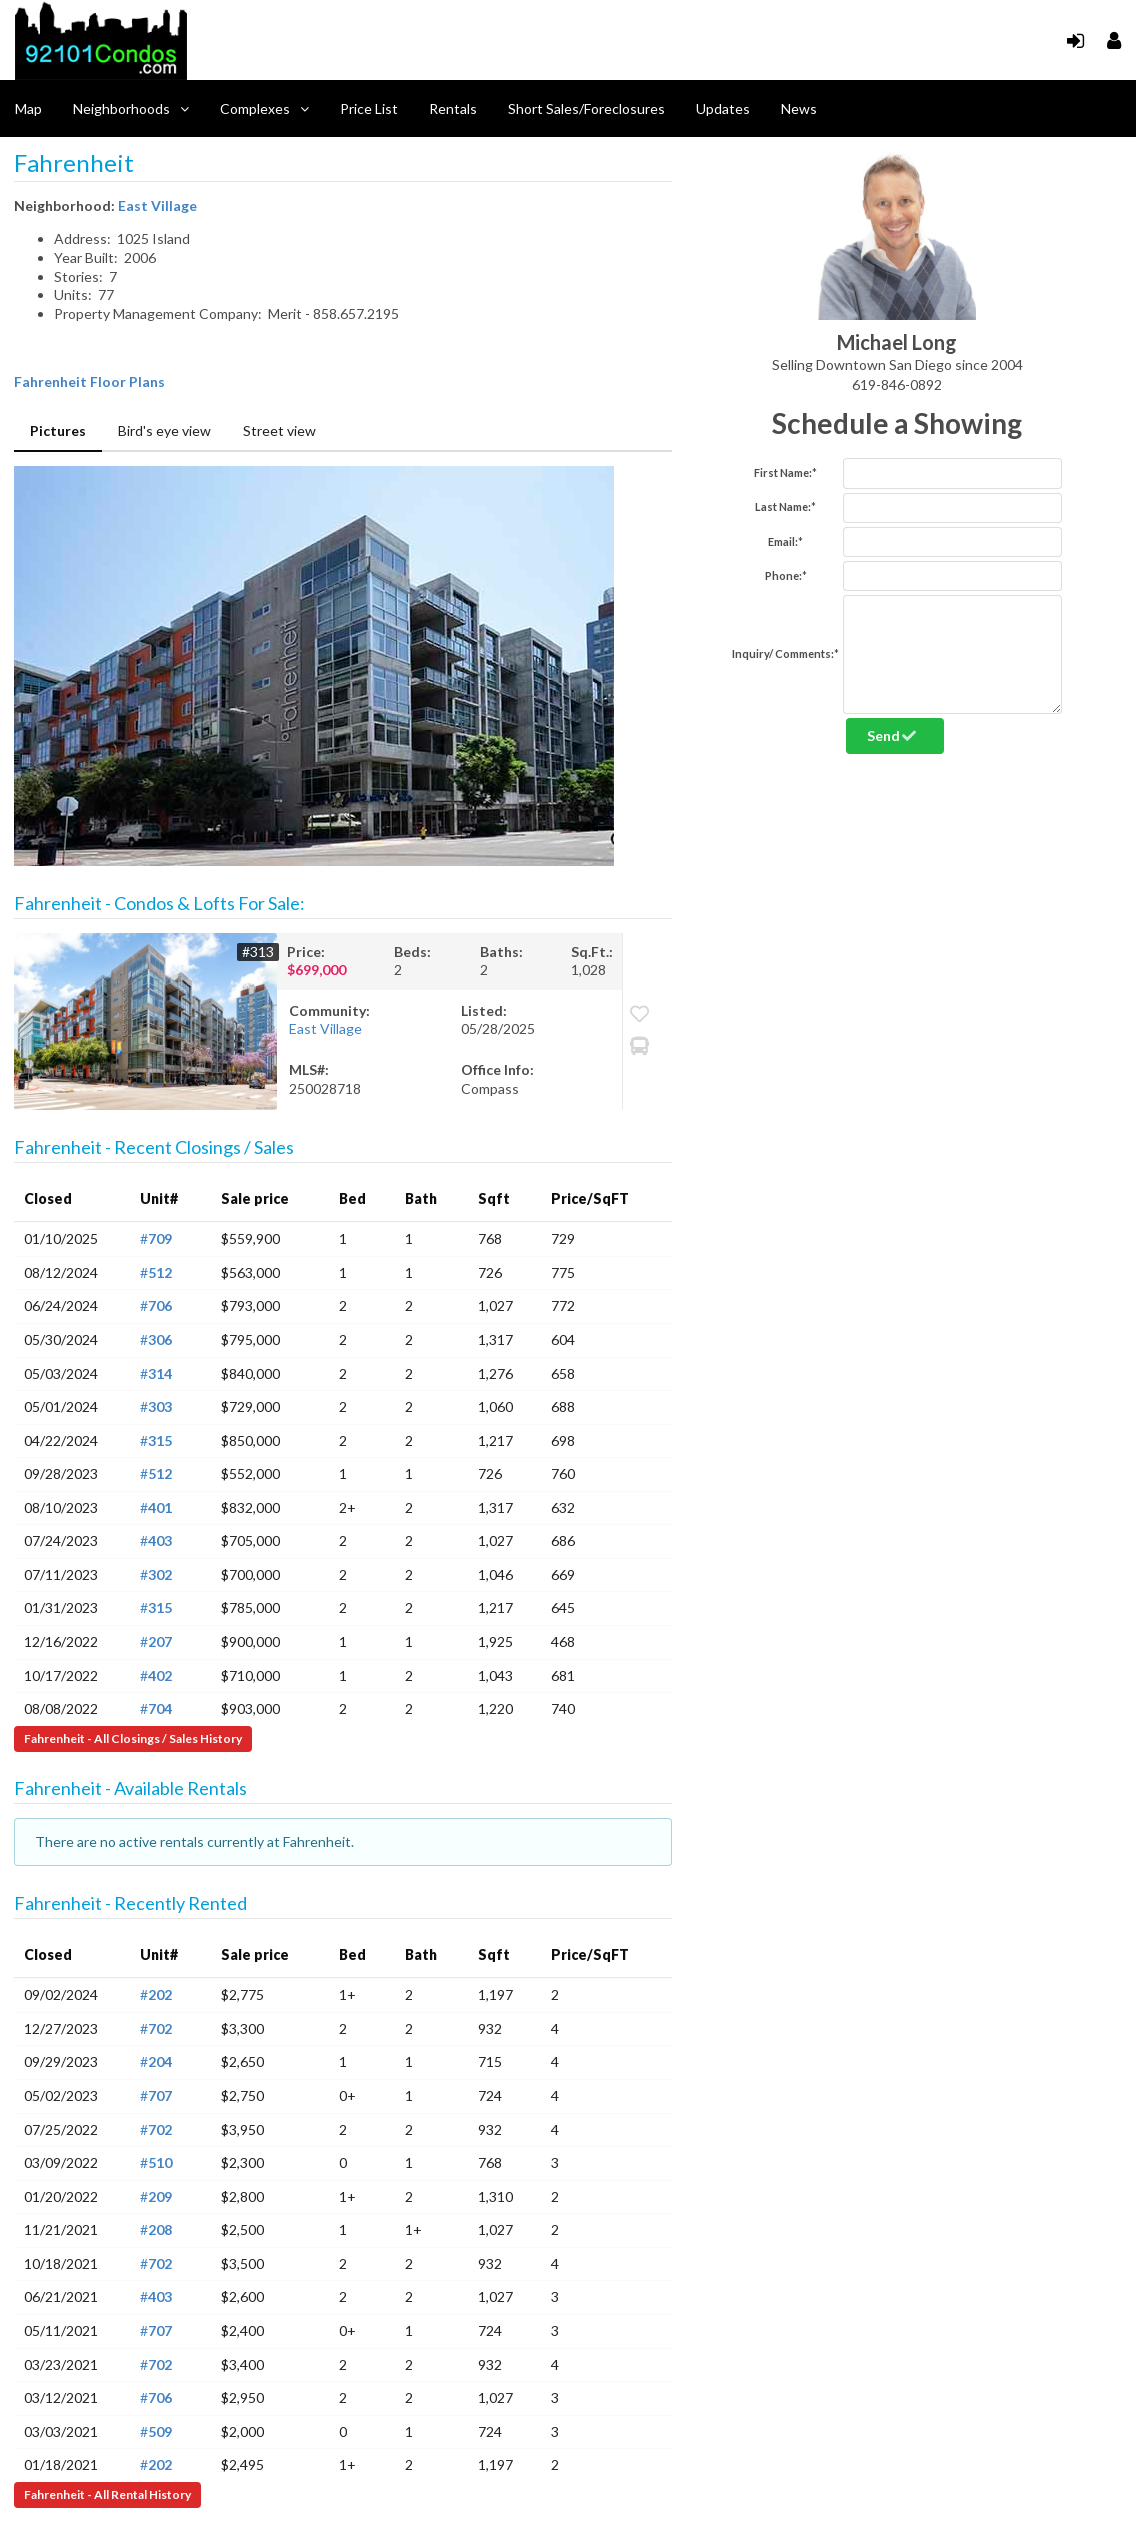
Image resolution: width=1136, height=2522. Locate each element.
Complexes (264, 108)
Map (28, 108)
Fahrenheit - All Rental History (107, 2494)
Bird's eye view (164, 430)
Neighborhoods (131, 108)
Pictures (58, 430)
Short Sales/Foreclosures (586, 108)
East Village (157, 205)
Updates (723, 108)
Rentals (453, 108)
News (799, 108)
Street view (279, 430)
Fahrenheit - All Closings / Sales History (133, 1738)
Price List (369, 108)
